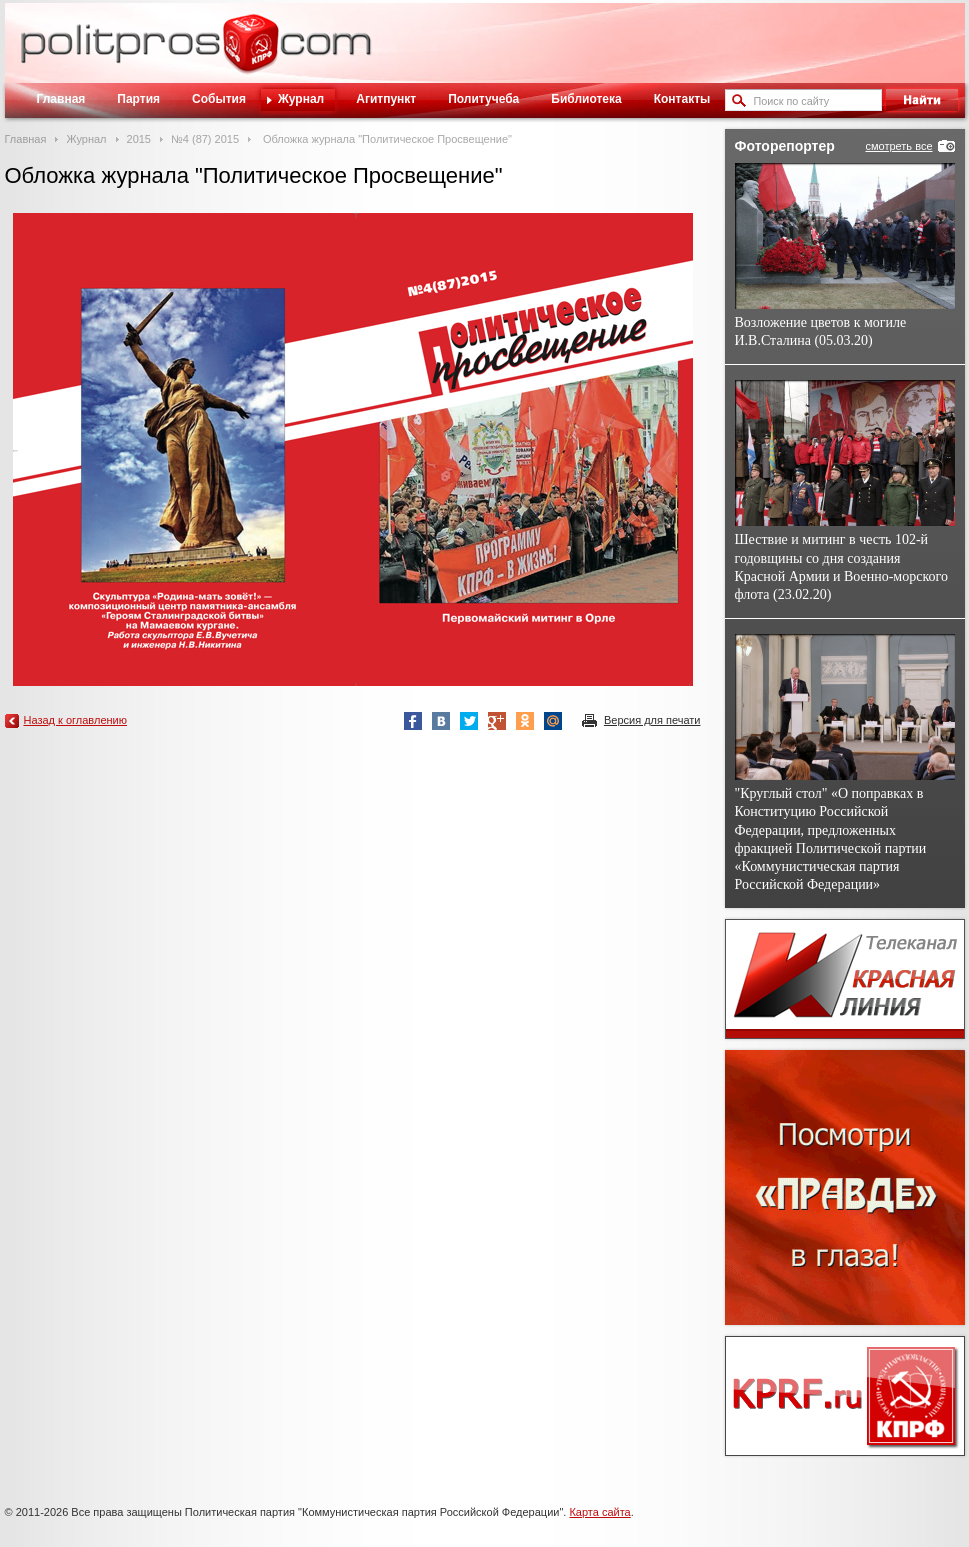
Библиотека (586, 99)
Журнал (301, 99)
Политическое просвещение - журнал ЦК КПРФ (250, 54)
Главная (61, 99)
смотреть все (898, 146)
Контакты (682, 99)
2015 (139, 139)
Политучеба (483, 99)
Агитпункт (386, 99)
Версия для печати (652, 720)
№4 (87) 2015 (205, 139)
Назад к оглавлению (75, 720)
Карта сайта (599, 1512)
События (219, 99)
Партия (138, 99)
